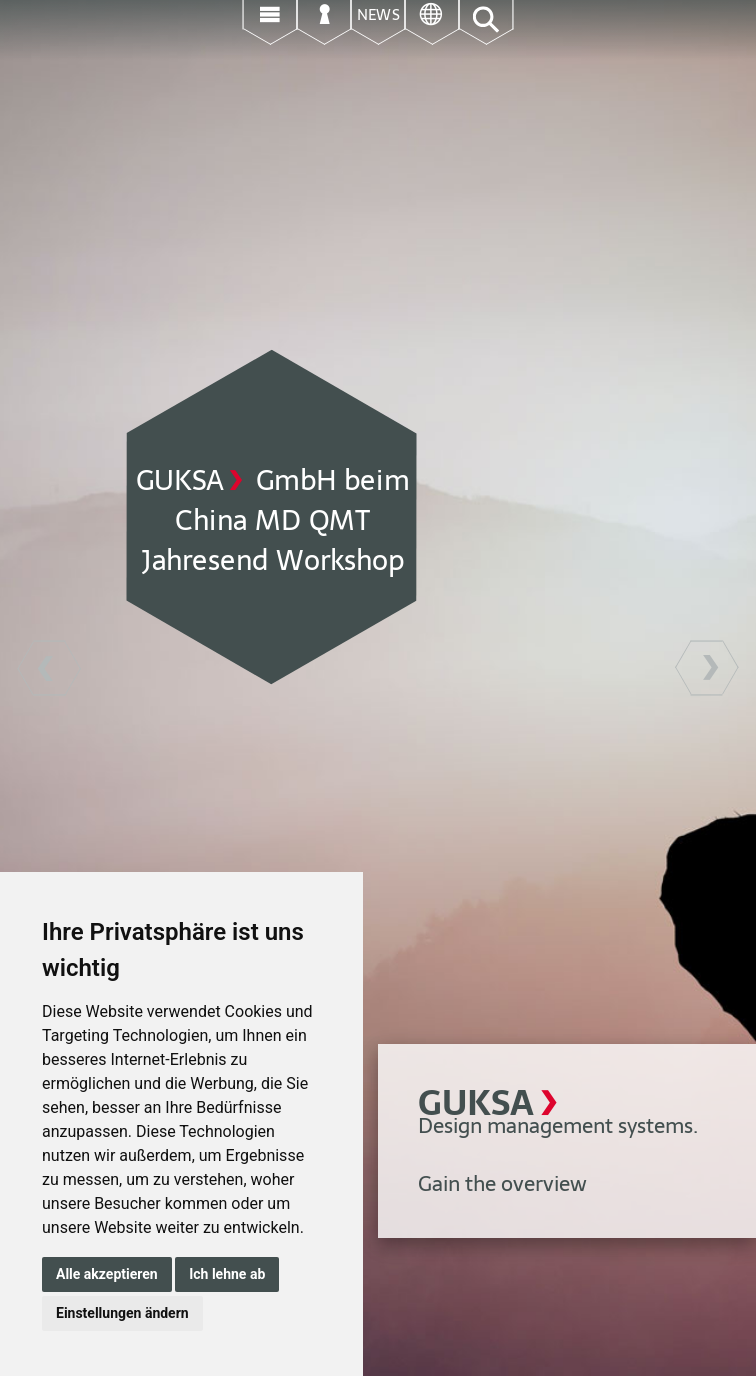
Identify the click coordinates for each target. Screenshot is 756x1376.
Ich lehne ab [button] (227, 1274)
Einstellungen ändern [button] (122, 1313)
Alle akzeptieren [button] (107, 1274)
